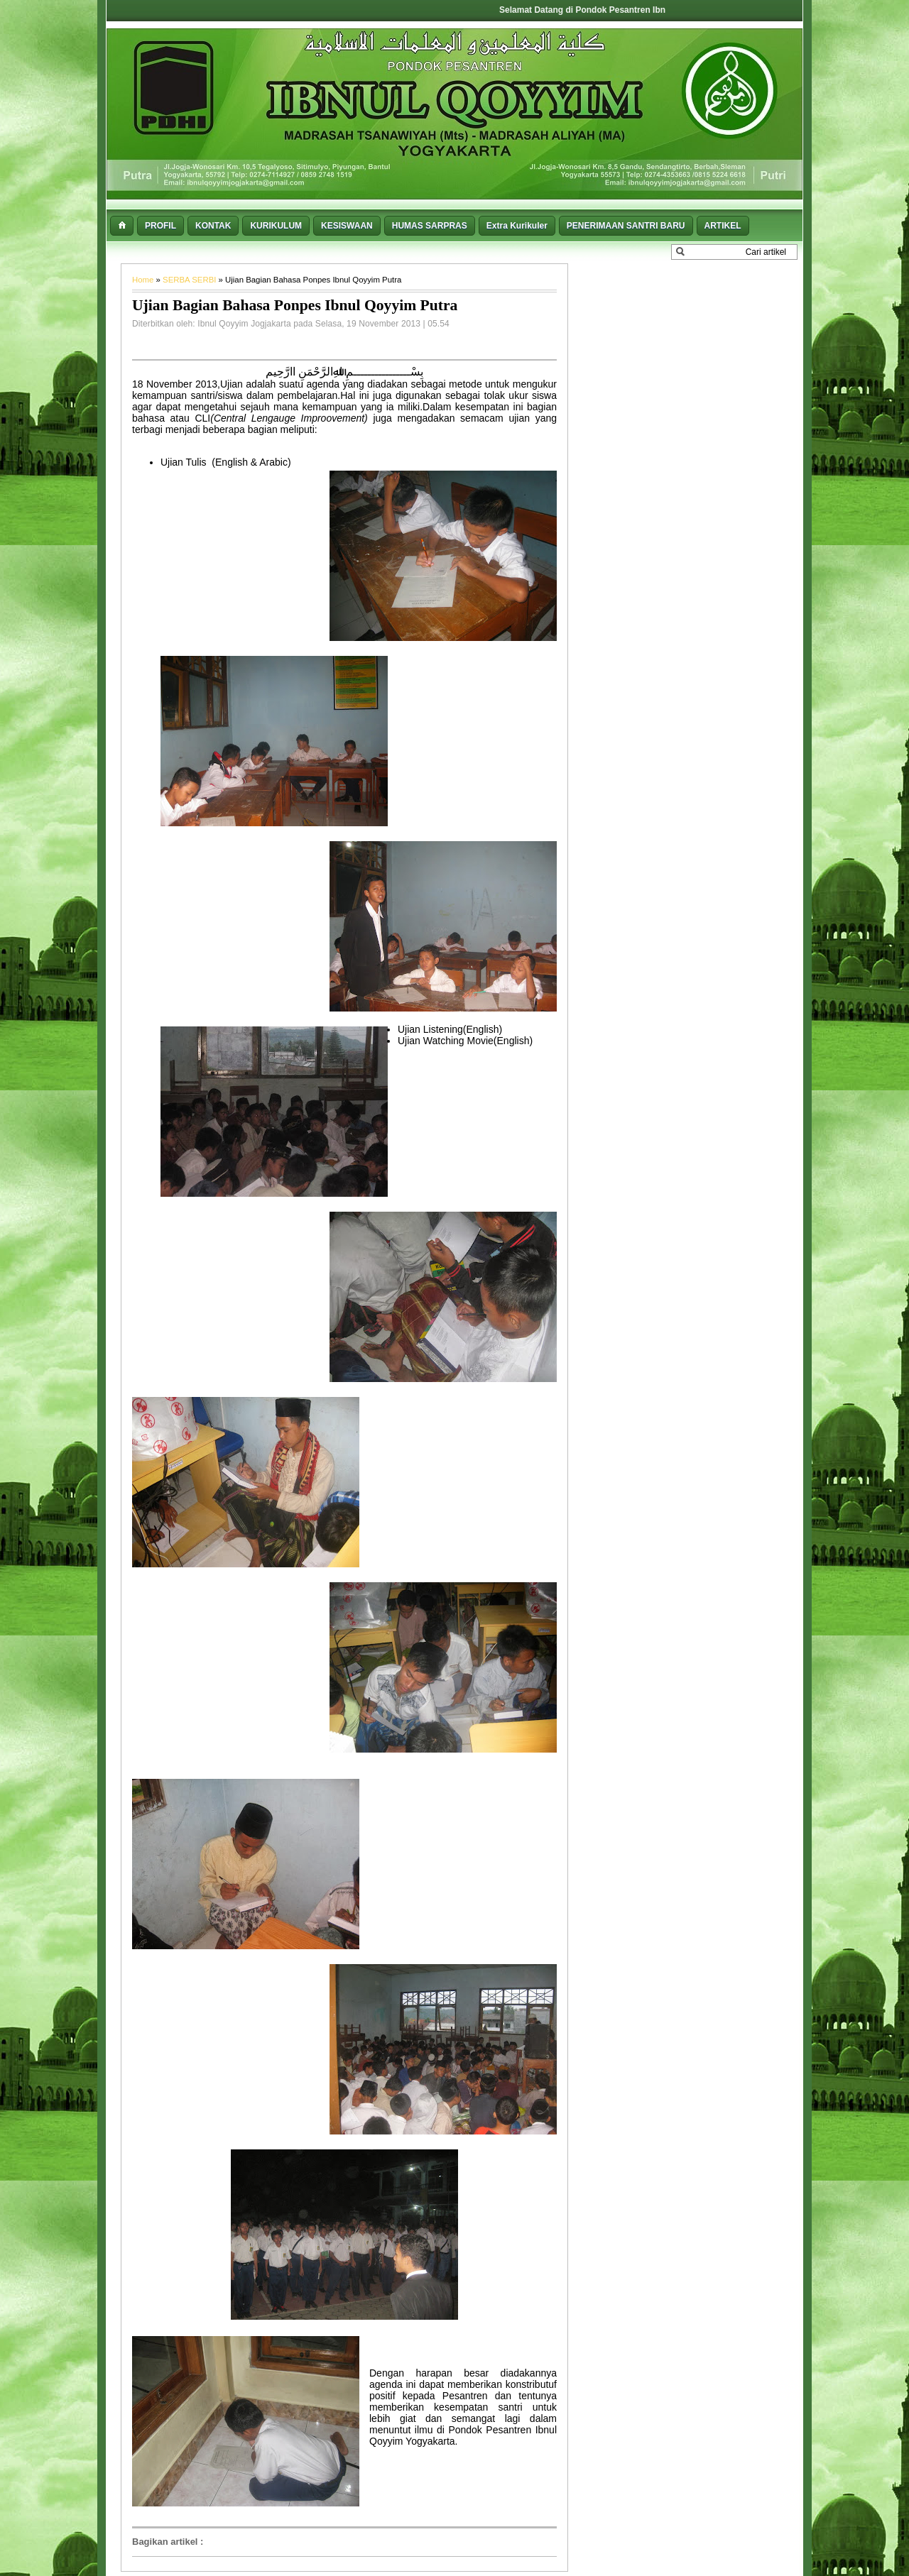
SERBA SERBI (191, 279)
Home (144, 279)
